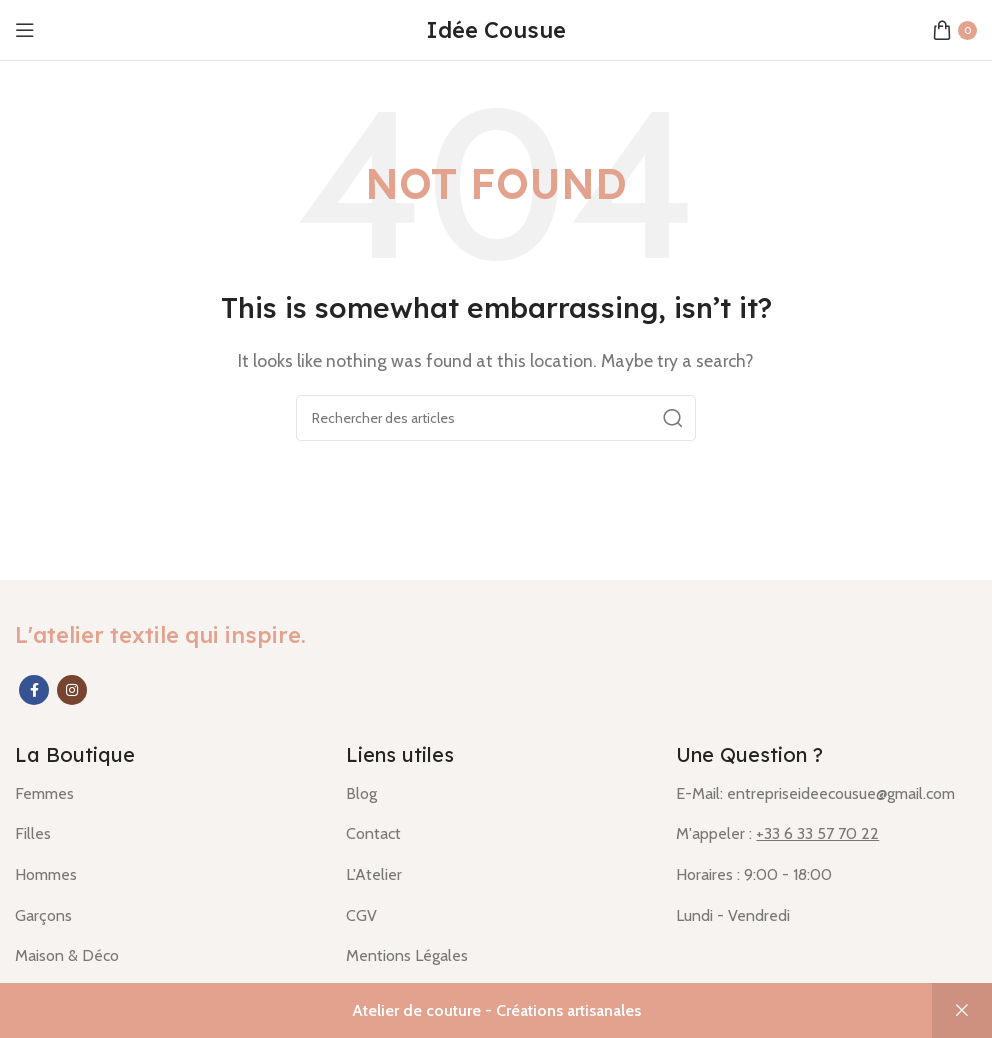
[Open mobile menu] (25, 30)
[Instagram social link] (72, 690)
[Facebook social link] (34, 690)
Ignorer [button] (962, 1010)
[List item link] (165, 794)
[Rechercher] (496, 418)
